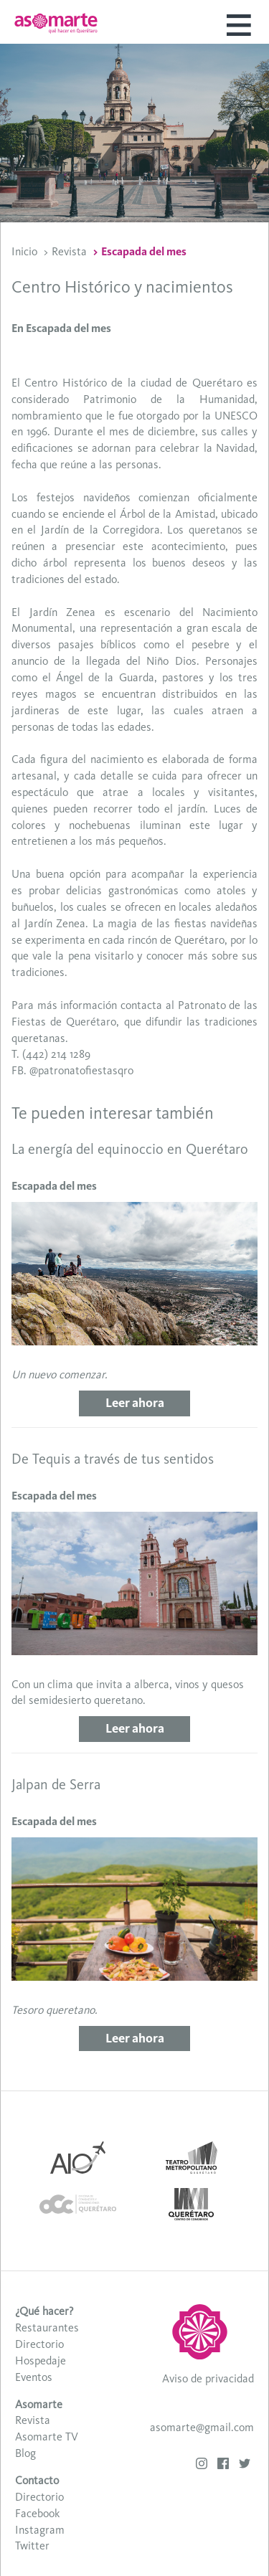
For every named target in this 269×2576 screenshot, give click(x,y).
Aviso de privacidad (208, 2378)
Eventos (33, 2377)
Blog (25, 2453)
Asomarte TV (46, 2436)
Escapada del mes (144, 251)
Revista (69, 251)
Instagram (40, 2530)
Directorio (39, 2344)
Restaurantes (47, 2327)
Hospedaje (40, 2360)
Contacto (37, 2480)
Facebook (37, 2513)
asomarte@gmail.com (202, 2427)
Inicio (24, 251)
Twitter (32, 2545)
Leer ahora (134, 1403)
